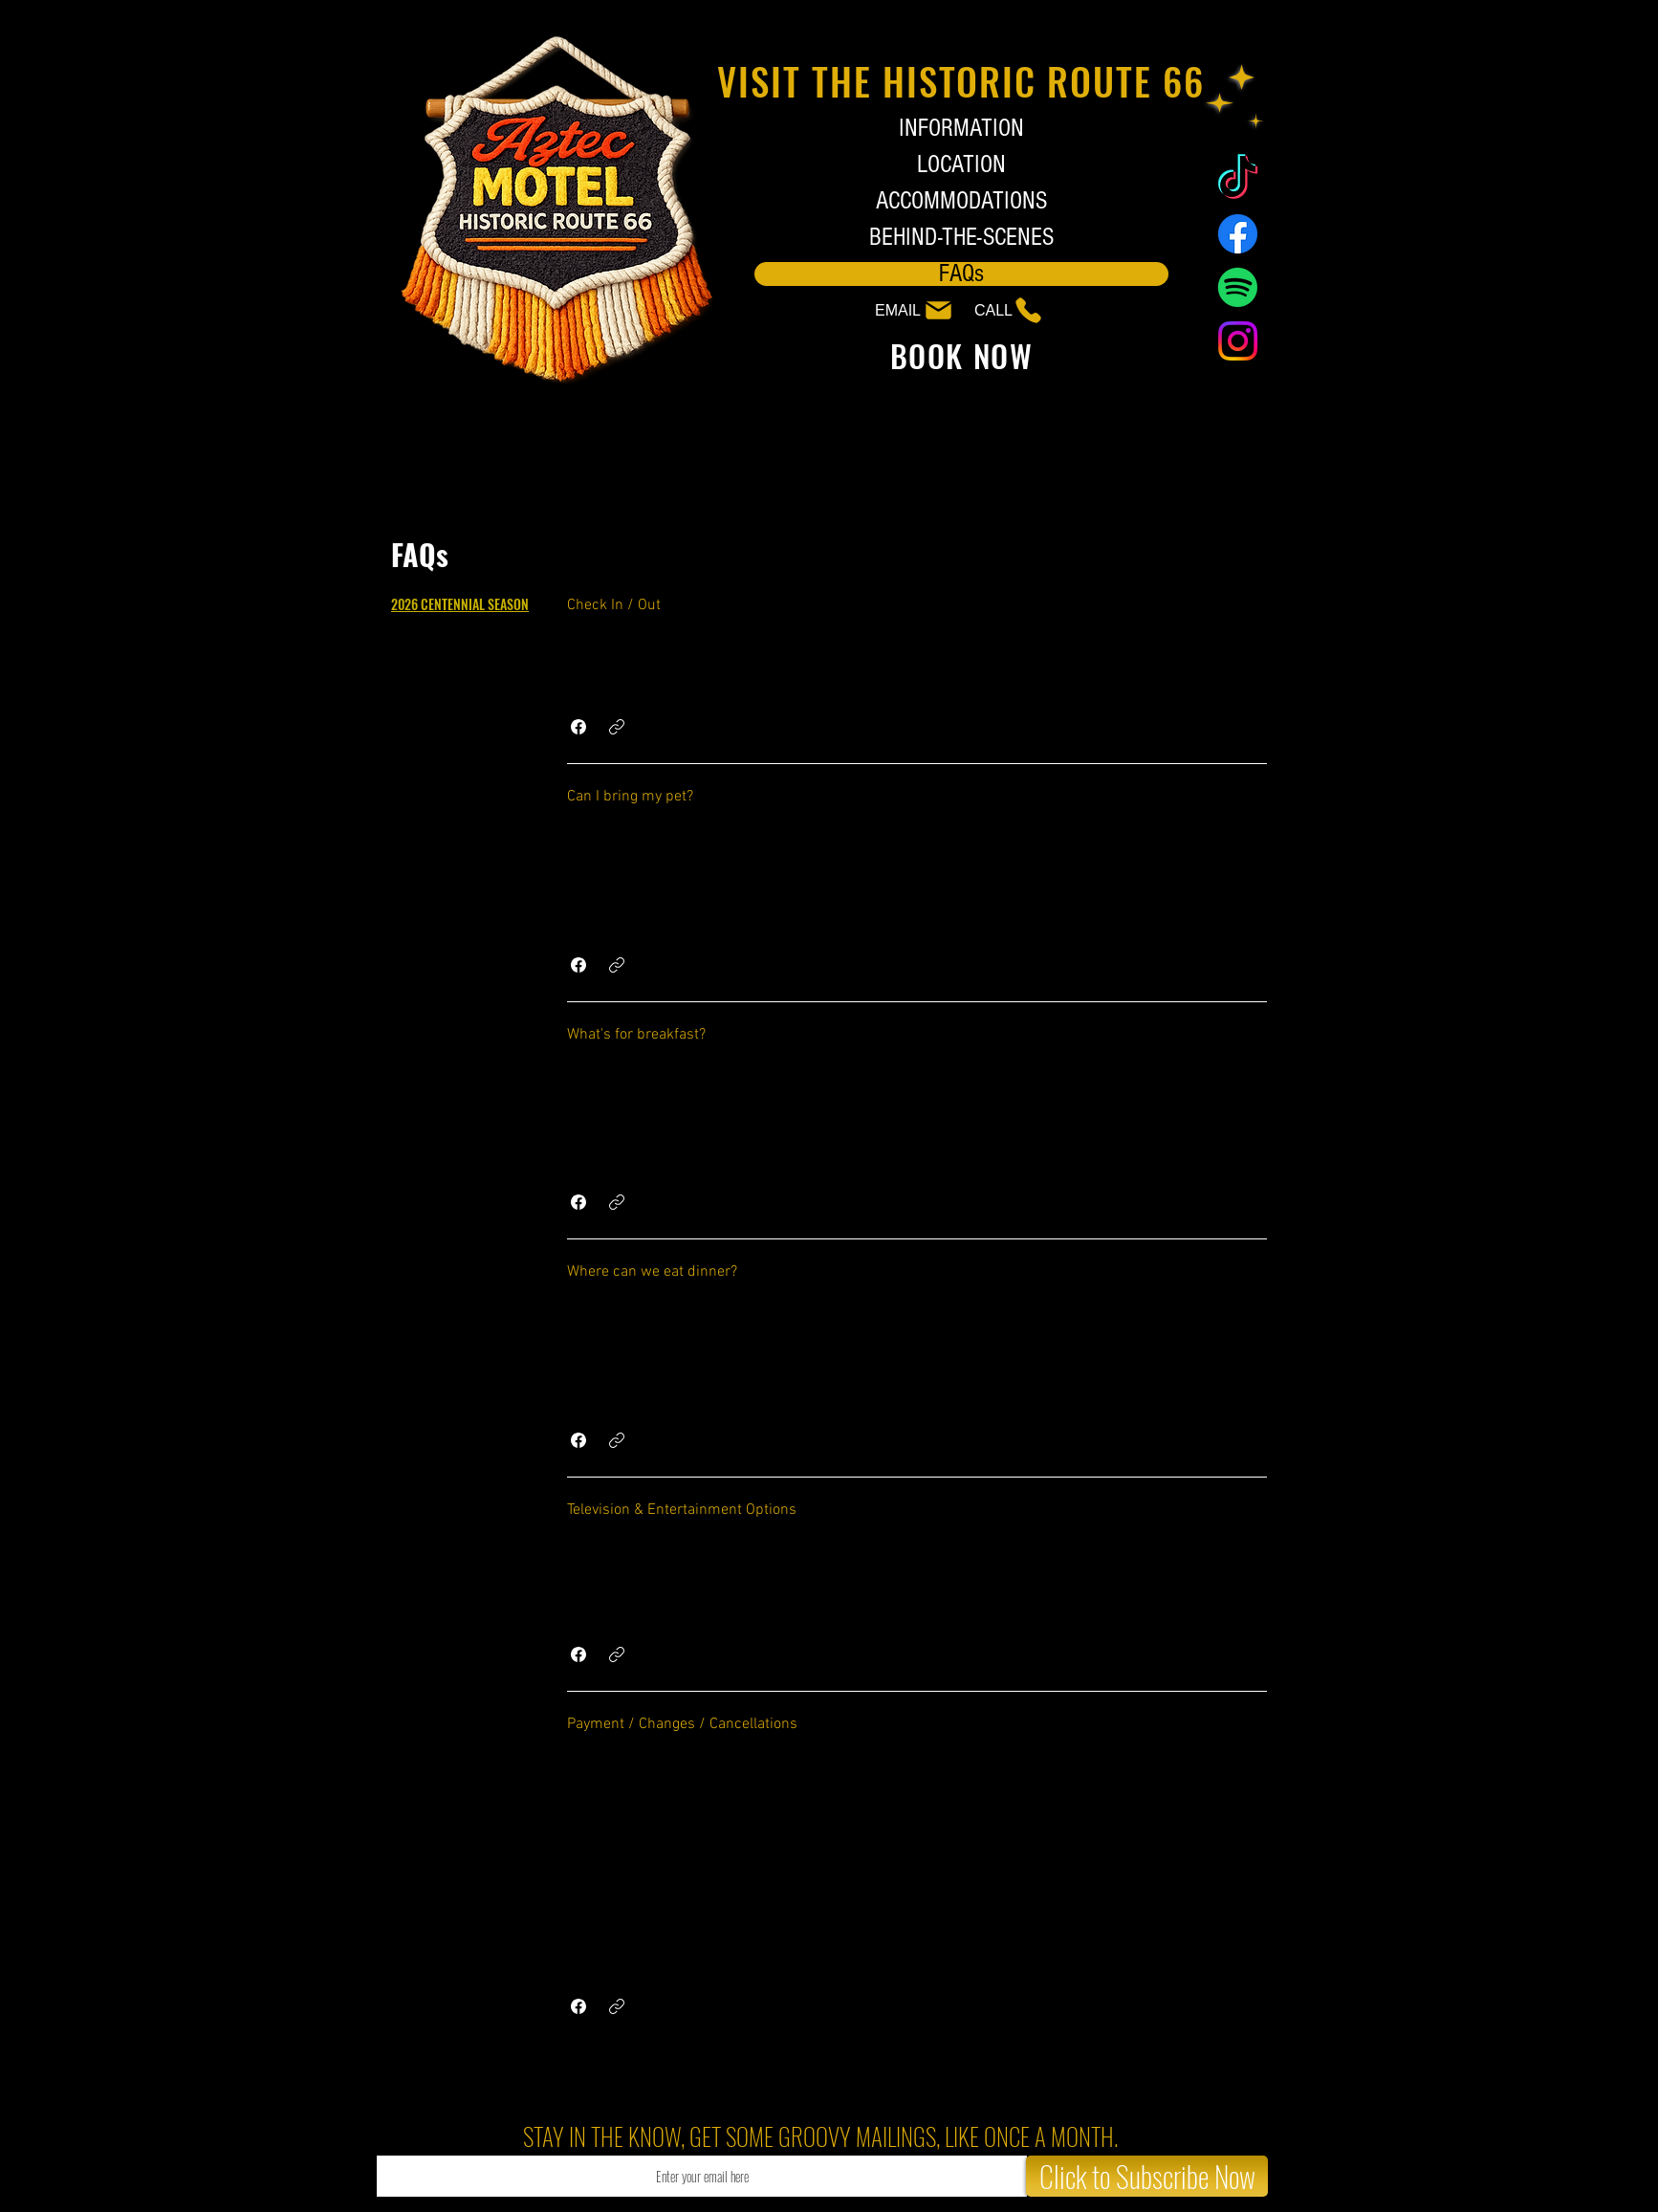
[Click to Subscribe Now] (1147, 2176)
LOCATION (961, 165)
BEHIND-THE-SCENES (961, 238)
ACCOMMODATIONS (961, 201)
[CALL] (999, 310)
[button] (578, 726)
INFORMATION (961, 129)
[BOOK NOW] (961, 355)
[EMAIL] (909, 310)
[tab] (460, 604)
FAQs (961, 274)
